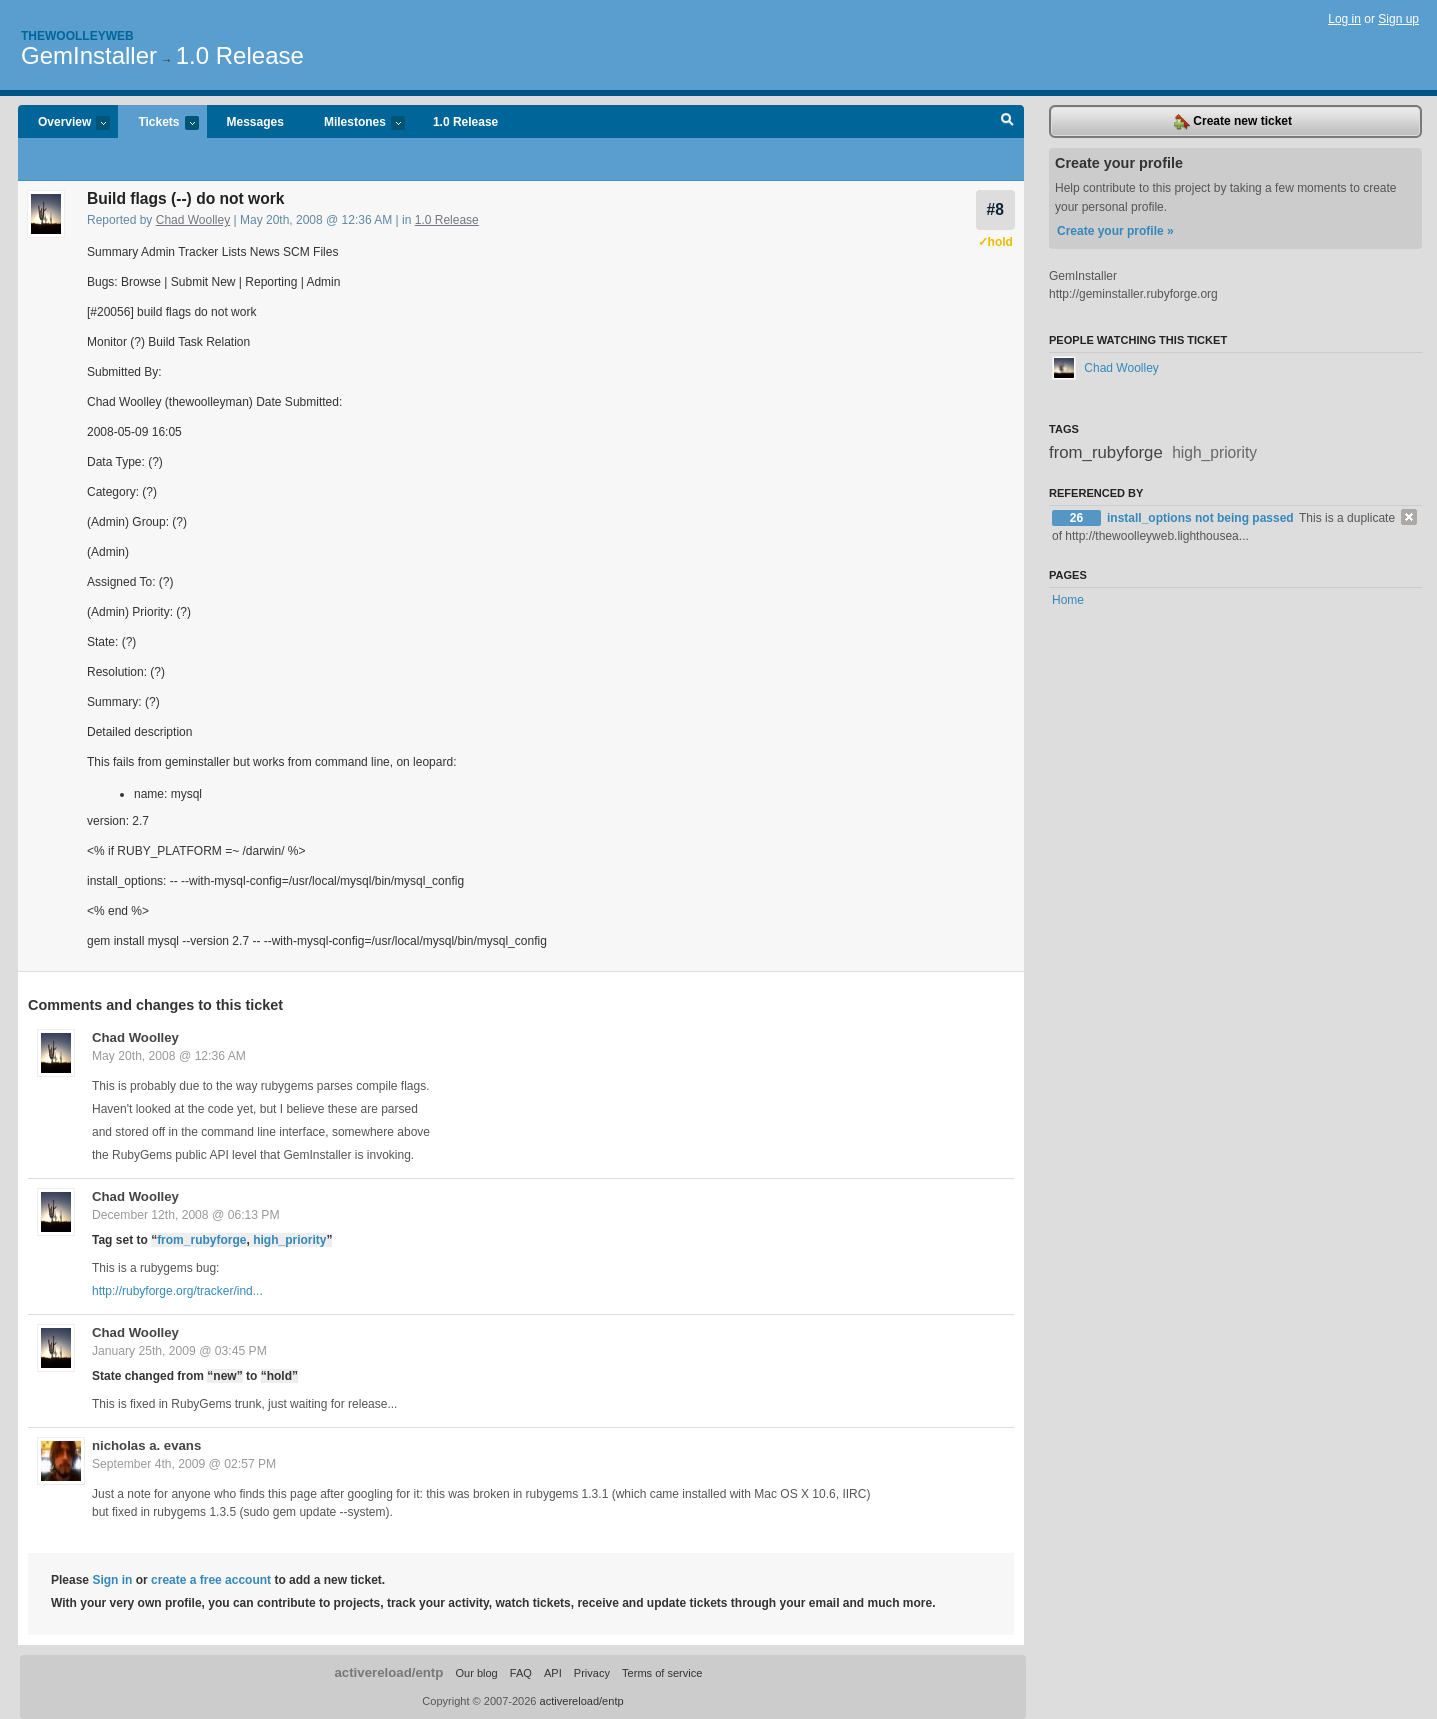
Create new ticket (1233, 122)
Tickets (158, 123)
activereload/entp (388, 1672)
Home (1068, 600)
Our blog (476, 1673)
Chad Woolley (193, 220)
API (553, 1673)
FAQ (521, 1673)
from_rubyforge (201, 1240)
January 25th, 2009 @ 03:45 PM (179, 1351)
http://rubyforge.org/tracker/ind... (177, 1291)
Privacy (592, 1673)
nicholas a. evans (146, 1445)
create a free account (211, 1580)
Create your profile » (1115, 231)
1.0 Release (240, 55)
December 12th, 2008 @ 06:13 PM (186, 1215)
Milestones (354, 123)
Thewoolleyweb (77, 36)
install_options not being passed (1202, 518)
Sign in (112, 1580)
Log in (1344, 19)
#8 (995, 209)
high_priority (289, 1240)
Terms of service (662, 1673)
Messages (255, 122)
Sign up (1398, 19)
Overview (64, 123)
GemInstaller (89, 55)
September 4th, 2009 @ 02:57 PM (184, 1464)
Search (1007, 122)
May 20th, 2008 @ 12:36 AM (169, 1056)
